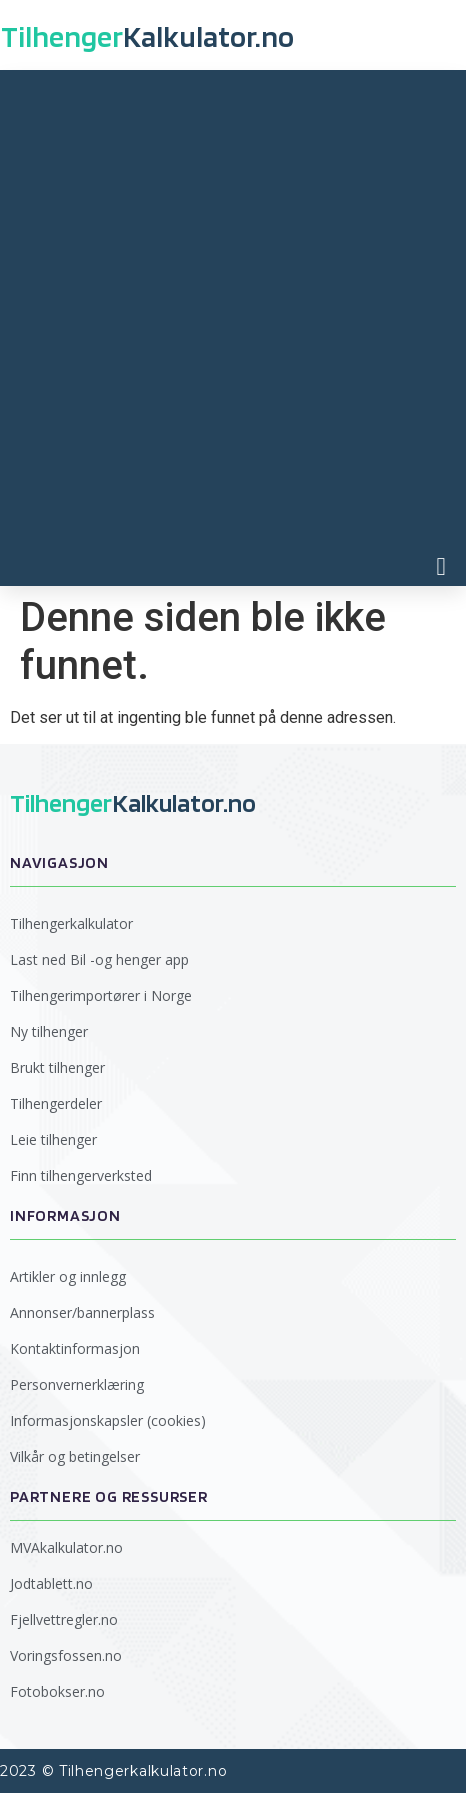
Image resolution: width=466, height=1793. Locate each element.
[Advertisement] (233, 313)
